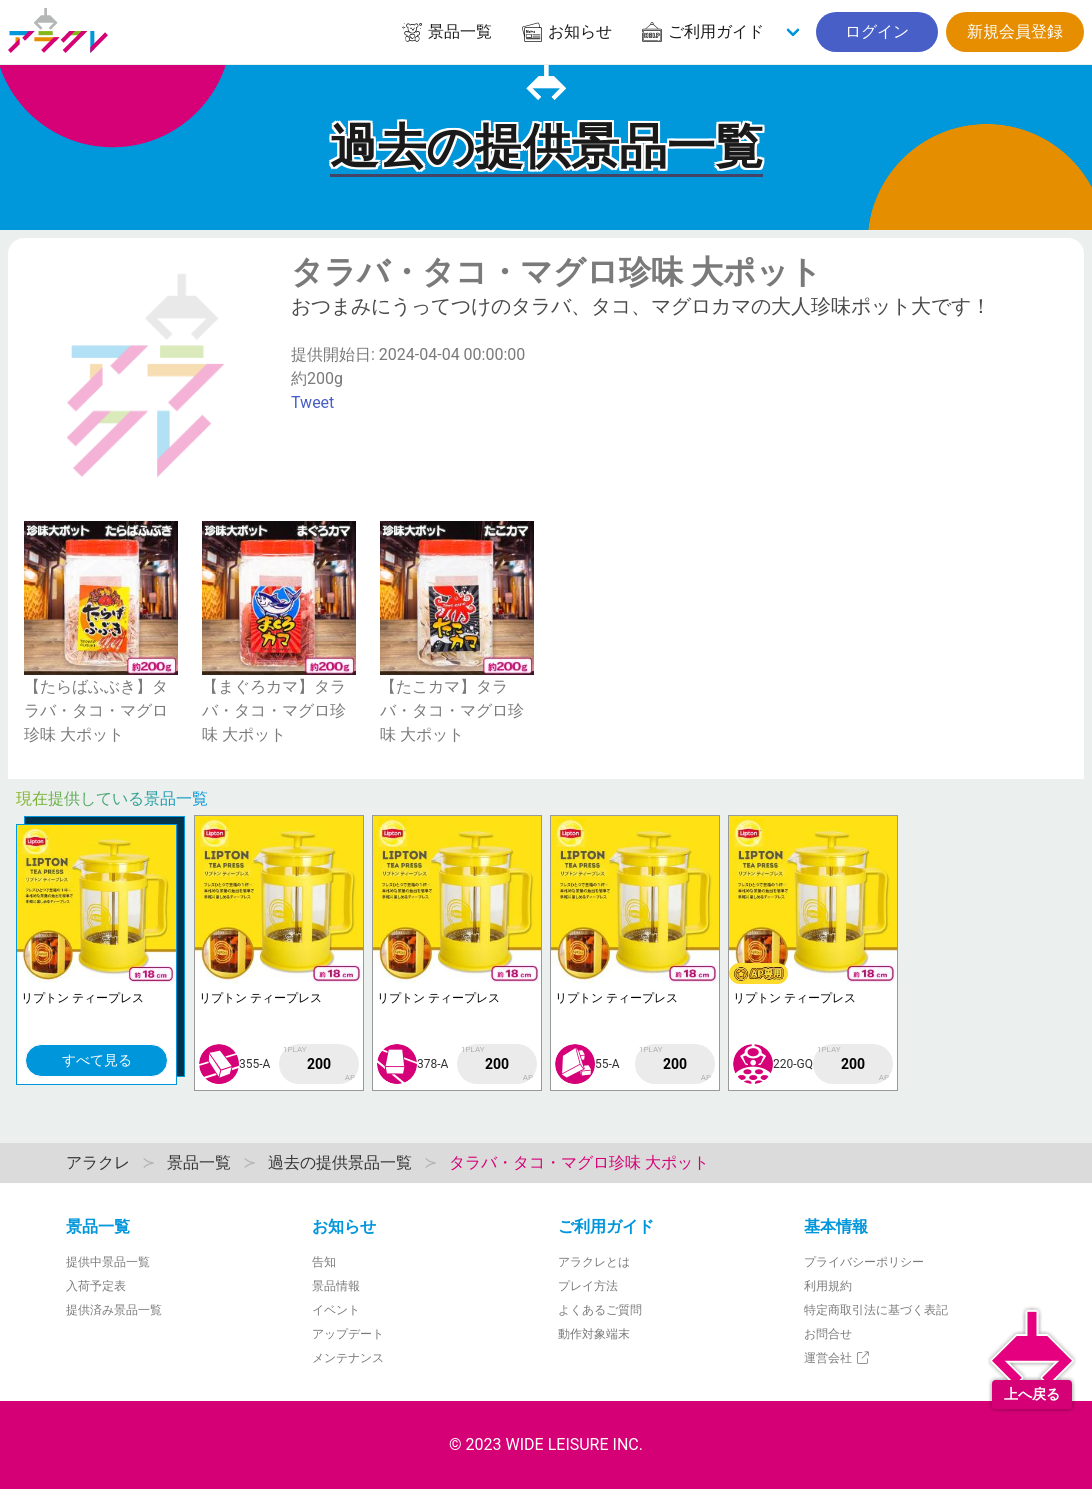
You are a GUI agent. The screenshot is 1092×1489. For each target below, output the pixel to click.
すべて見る (97, 1060)
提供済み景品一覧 (114, 1310)
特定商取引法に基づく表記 (876, 1310)
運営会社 (837, 1358)
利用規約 (828, 1286)
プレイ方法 (588, 1286)
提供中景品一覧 (108, 1262)
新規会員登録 (1015, 31)
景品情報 (336, 1286)
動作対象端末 (594, 1334)
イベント (336, 1310)
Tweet (312, 402)
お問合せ (828, 1334)
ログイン (877, 31)
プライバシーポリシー (864, 1262)
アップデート (348, 1334)
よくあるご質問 (600, 1310)
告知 (324, 1262)
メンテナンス (348, 1358)
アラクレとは (594, 1262)
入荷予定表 (96, 1286)
